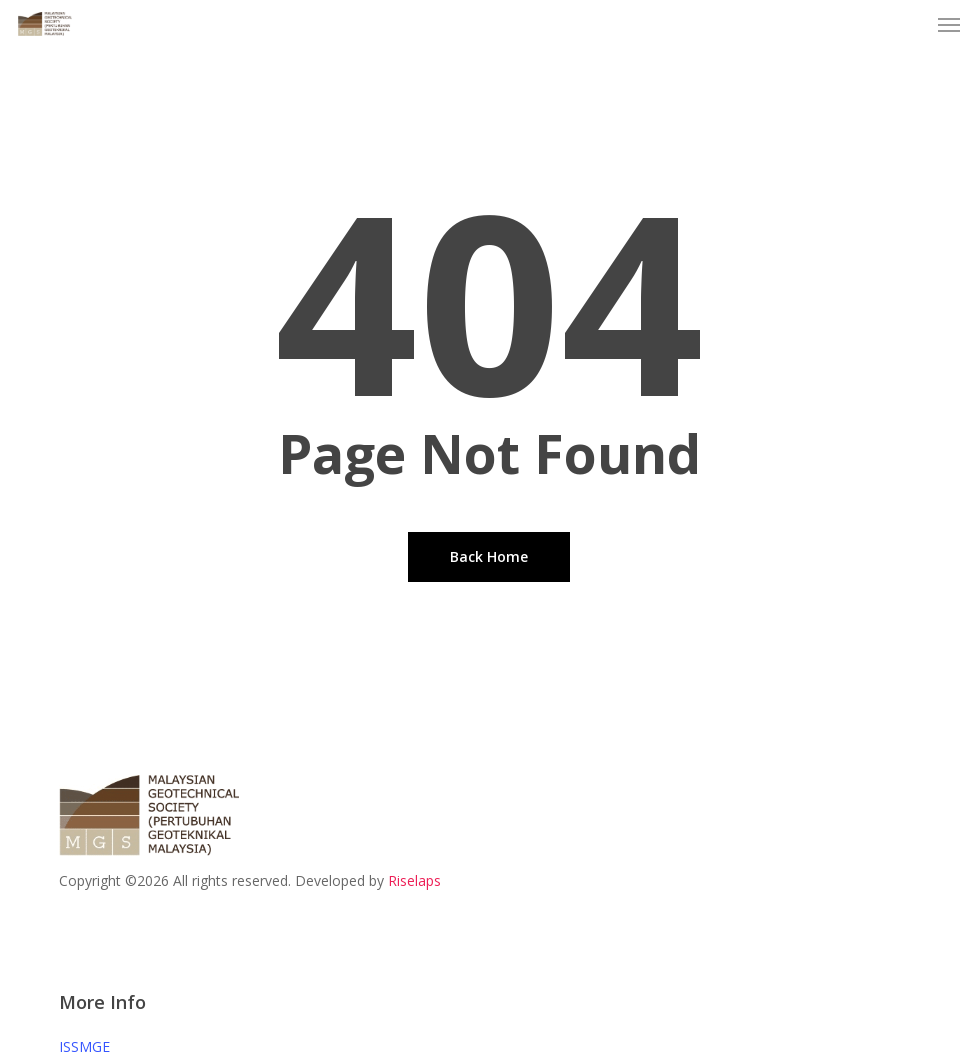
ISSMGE (84, 1046)
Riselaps (414, 880)
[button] (949, 24)
